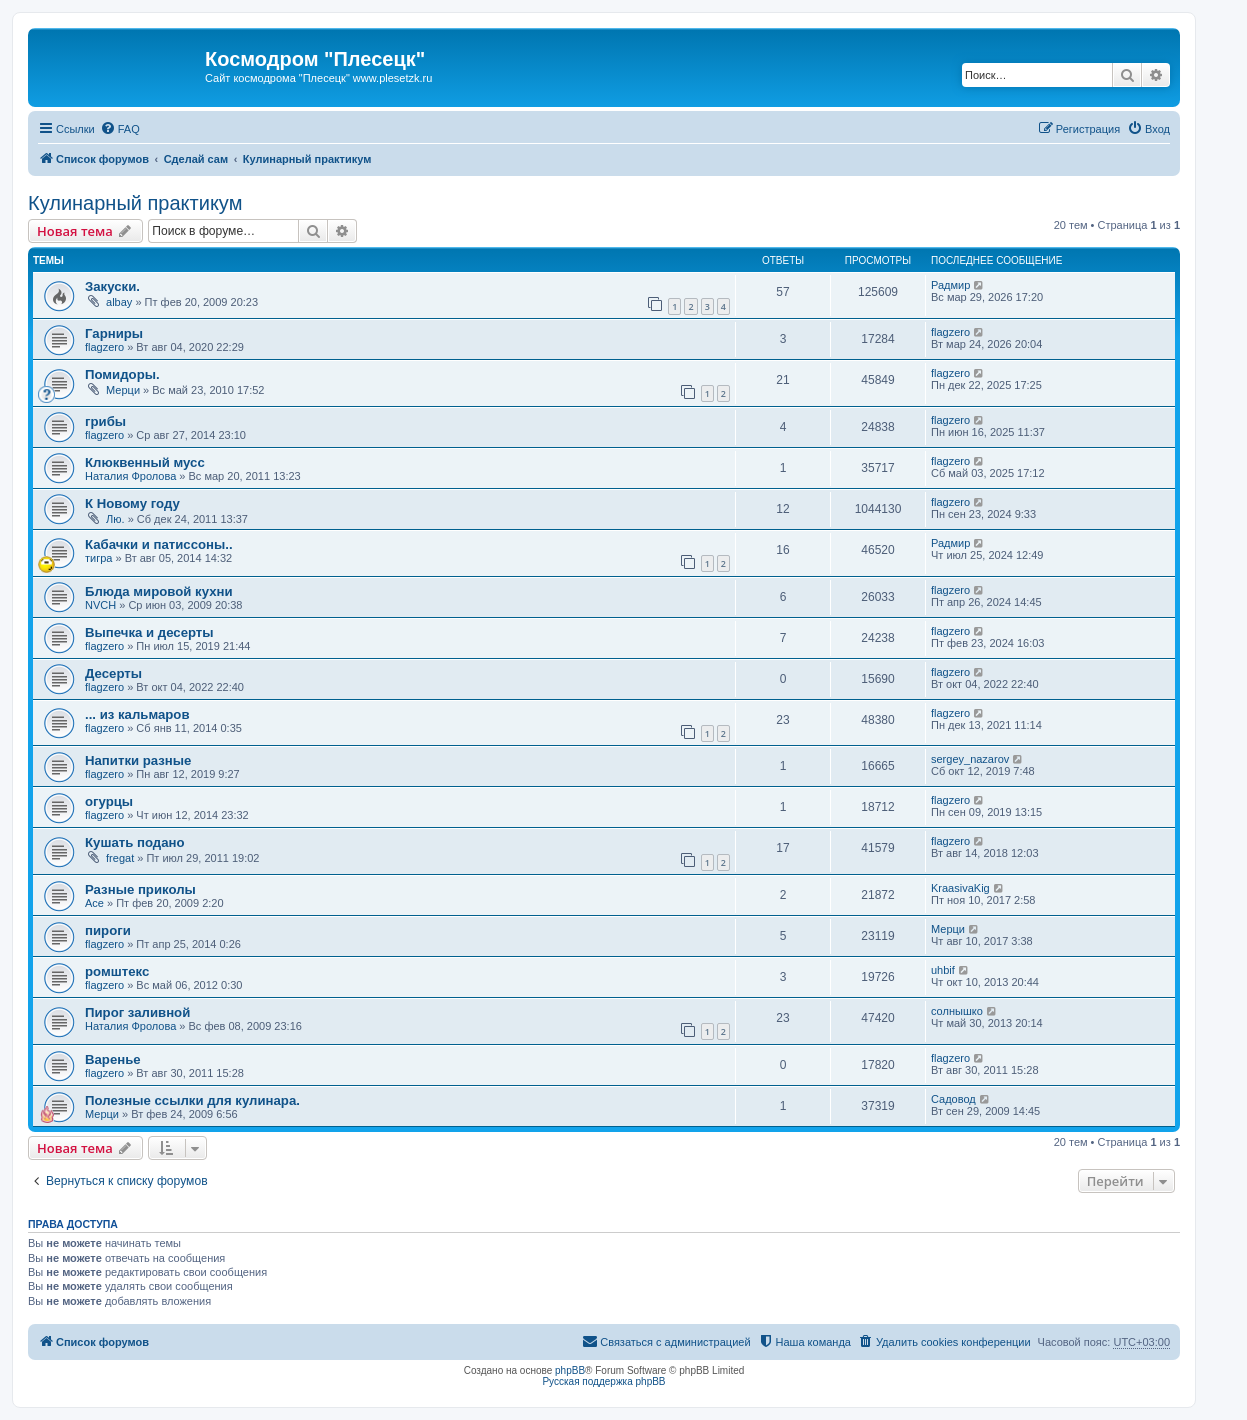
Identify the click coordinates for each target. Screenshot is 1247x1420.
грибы (105, 421)
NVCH (100, 605)
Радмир (950, 285)
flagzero (104, 347)
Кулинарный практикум (135, 203)
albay (119, 302)
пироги (108, 930)
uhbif (943, 970)
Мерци (123, 390)
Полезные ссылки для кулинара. (192, 1100)
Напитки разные (138, 760)
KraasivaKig (960, 888)
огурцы (109, 801)
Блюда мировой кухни (159, 591)
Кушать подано (135, 842)
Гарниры (114, 333)
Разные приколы (140, 889)
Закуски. (112, 286)
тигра (98, 558)
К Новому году (132, 503)
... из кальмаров (137, 714)
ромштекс (117, 971)
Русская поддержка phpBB (603, 1381)
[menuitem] (120, 129)
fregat (120, 858)
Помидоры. (122, 374)
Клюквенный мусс (145, 462)
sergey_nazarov (970, 759)
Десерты (113, 673)
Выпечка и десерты (149, 632)
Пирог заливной (137, 1012)
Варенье (113, 1059)
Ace (94, 903)
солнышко (957, 1011)
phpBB (570, 1370)
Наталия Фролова (130, 476)
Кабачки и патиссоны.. (159, 544)
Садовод (953, 1099)
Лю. (115, 519)
